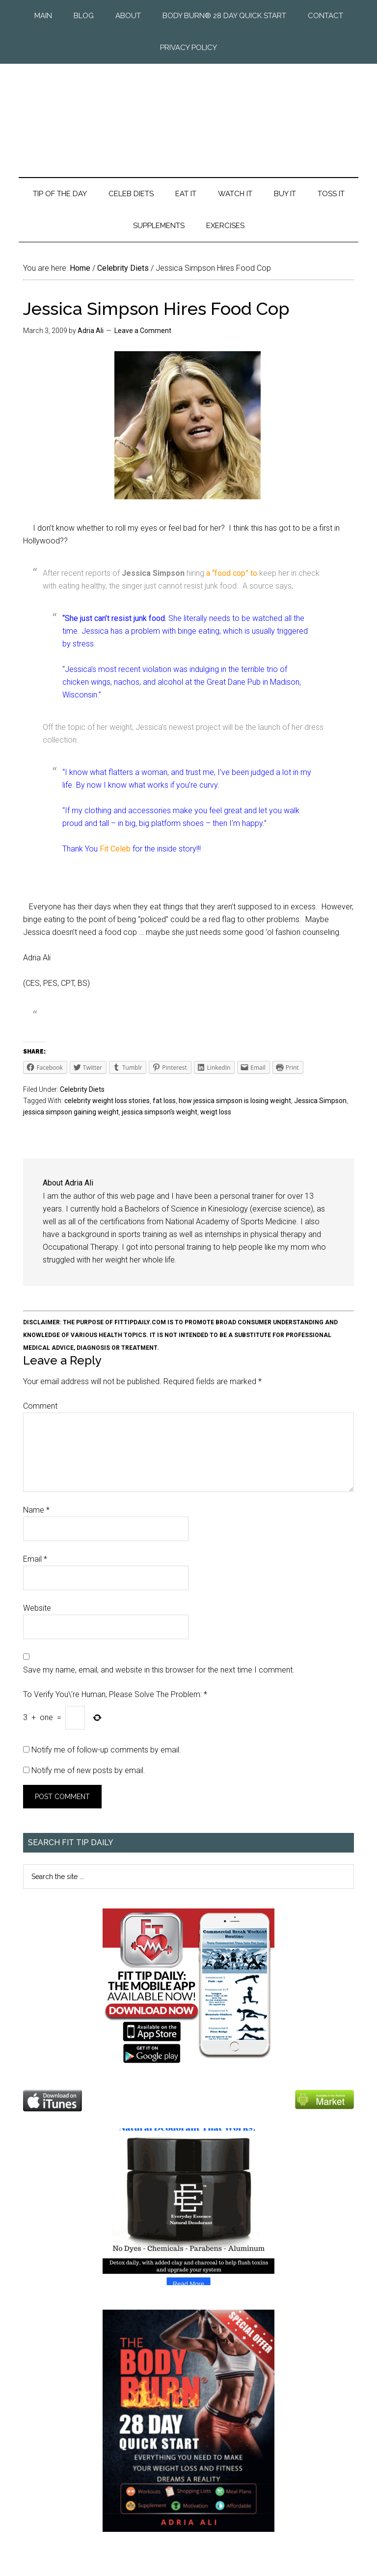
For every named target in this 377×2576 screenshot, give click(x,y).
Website (37, 1608)
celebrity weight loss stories (107, 1101)
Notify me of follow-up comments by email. (106, 1749)
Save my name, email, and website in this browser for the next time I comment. (159, 1669)
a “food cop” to (230, 573)
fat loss (164, 1101)
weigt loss (215, 1112)
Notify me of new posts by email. (88, 1770)
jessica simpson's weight (159, 1112)
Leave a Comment (142, 331)
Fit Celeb (116, 848)
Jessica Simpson (320, 1101)
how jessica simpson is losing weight (235, 1101)
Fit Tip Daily (188, 113)
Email (35, 1559)
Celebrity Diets (82, 1089)
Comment (40, 1406)
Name (36, 1510)
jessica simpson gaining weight (71, 1112)
